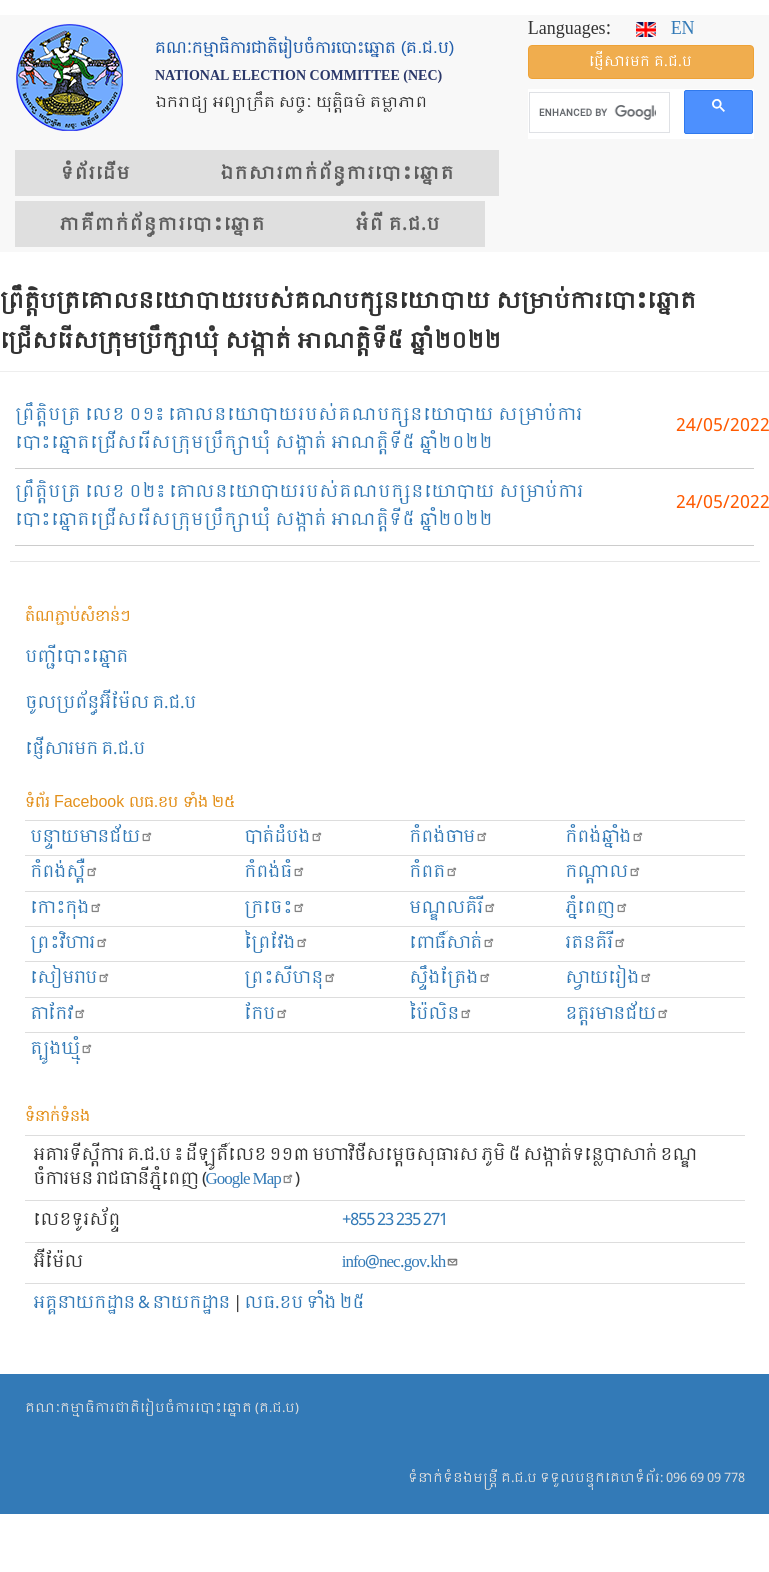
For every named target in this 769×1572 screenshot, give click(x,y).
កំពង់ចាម (449, 837)
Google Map (250, 1179)
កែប (266, 1014)
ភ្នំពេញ (597, 908)
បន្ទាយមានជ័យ (92, 837)
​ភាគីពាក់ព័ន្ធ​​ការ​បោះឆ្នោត (162, 225)
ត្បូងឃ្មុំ (62, 1049)
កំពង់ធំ (275, 872)
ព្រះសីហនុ (290, 978)
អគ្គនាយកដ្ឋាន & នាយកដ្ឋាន (131, 1303)
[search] (597, 113)
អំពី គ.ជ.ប (397, 225)
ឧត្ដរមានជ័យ (617, 1014)
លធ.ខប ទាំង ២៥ (304, 1303)
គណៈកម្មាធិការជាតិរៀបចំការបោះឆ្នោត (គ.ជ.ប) (162, 1408)
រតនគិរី (596, 943)
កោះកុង (66, 908)
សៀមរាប (70, 978)
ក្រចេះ (275, 908)
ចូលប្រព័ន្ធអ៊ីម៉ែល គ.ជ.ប (110, 703)
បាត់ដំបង (284, 837)
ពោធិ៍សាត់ (452, 943)
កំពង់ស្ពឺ (64, 872)
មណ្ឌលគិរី (453, 908)
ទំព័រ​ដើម (95, 174)
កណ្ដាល (603, 872)
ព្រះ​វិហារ (69, 943)
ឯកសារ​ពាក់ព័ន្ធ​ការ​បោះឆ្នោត (337, 174)
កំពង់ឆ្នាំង (605, 837)
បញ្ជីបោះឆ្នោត (76, 657)
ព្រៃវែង (276, 943)
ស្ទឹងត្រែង (450, 978)
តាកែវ (58, 1014)
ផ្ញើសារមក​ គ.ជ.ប (85, 749)
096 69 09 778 (705, 1478)
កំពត (434, 872)
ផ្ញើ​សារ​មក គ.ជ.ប (640, 62)
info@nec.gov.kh (400, 1262)
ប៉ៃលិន (441, 1014)
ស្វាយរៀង (609, 978)
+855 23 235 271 (394, 1220)
